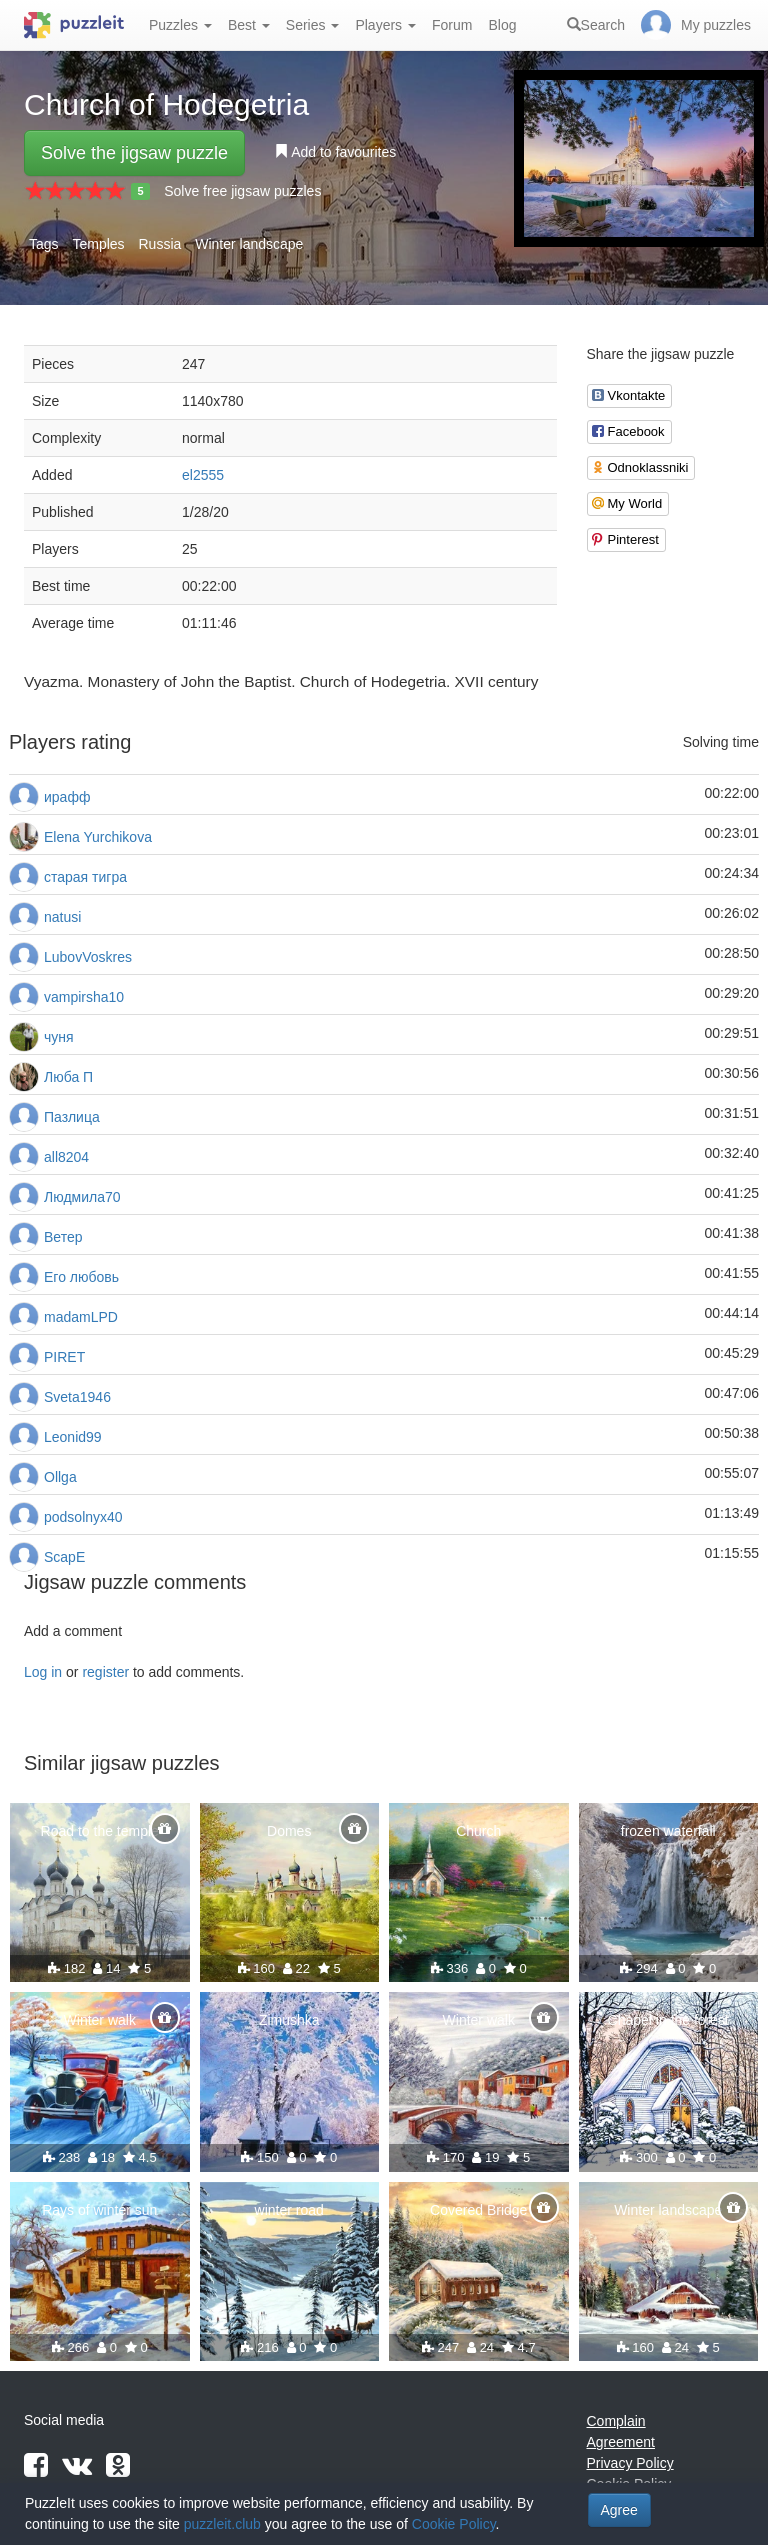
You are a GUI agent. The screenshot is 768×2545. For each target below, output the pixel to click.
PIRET (64, 1357)
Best (249, 25)
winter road (289, 2210)
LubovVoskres (88, 957)
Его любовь (81, 1277)
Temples (98, 244)
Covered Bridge (478, 2210)
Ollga (60, 1477)
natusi (62, 917)
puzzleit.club (222, 2524)
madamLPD (81, 1317)
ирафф (67, 797)
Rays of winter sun (99, 2210)
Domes (289, 1831)
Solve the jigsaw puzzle (134, 153)
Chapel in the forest (668, 2020)
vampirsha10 (84, 997)
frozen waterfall (668, 1831)
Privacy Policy (630, 2463)
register (105, 1672)
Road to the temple (100, 1831)
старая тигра (85, 877)
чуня (59, 1037)
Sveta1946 (77, 1397)
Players (385, 25)
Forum (452, 25)
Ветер (63, 1237)
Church (478, 1831)
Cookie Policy (454, 2524)
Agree (619, 2510)
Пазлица (72, 1117)
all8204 (66, 1157)
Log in (43, 1672)
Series (313, 25)
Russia (160, 244)
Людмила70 (82, 1197)
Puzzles (180, 25)
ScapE (64, 1557)
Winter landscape (249, 244)
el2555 (203, 475)
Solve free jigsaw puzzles (242, 191)
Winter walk (100, 2020)
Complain (616, 2421)
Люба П (68, 1077)
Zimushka (289, 2020)
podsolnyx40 (83, 1517)
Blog (502, 25)
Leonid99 (73, 1437)
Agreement (621, 2442)
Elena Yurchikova (98, 837)
